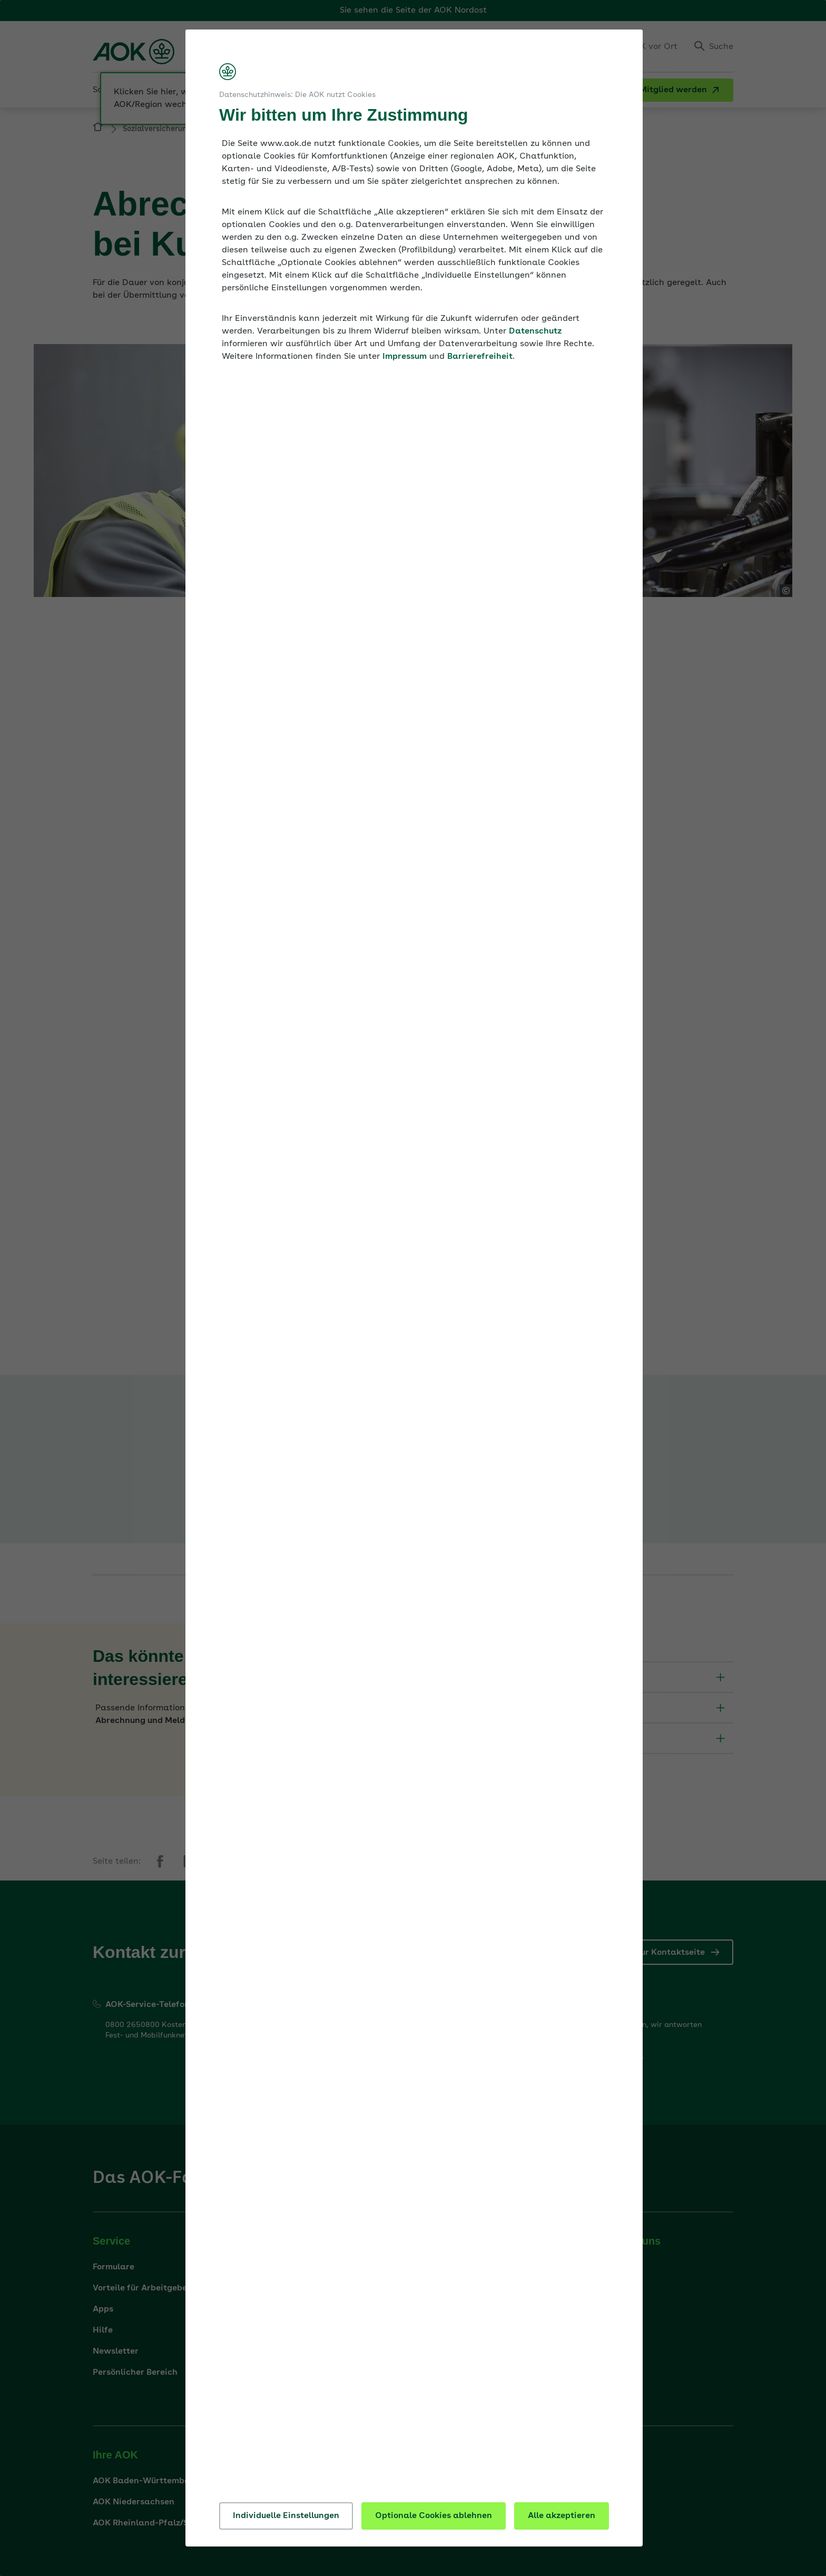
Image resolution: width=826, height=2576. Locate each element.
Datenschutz (535, 331)
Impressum (404, 356)
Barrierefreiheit (480, 356)
